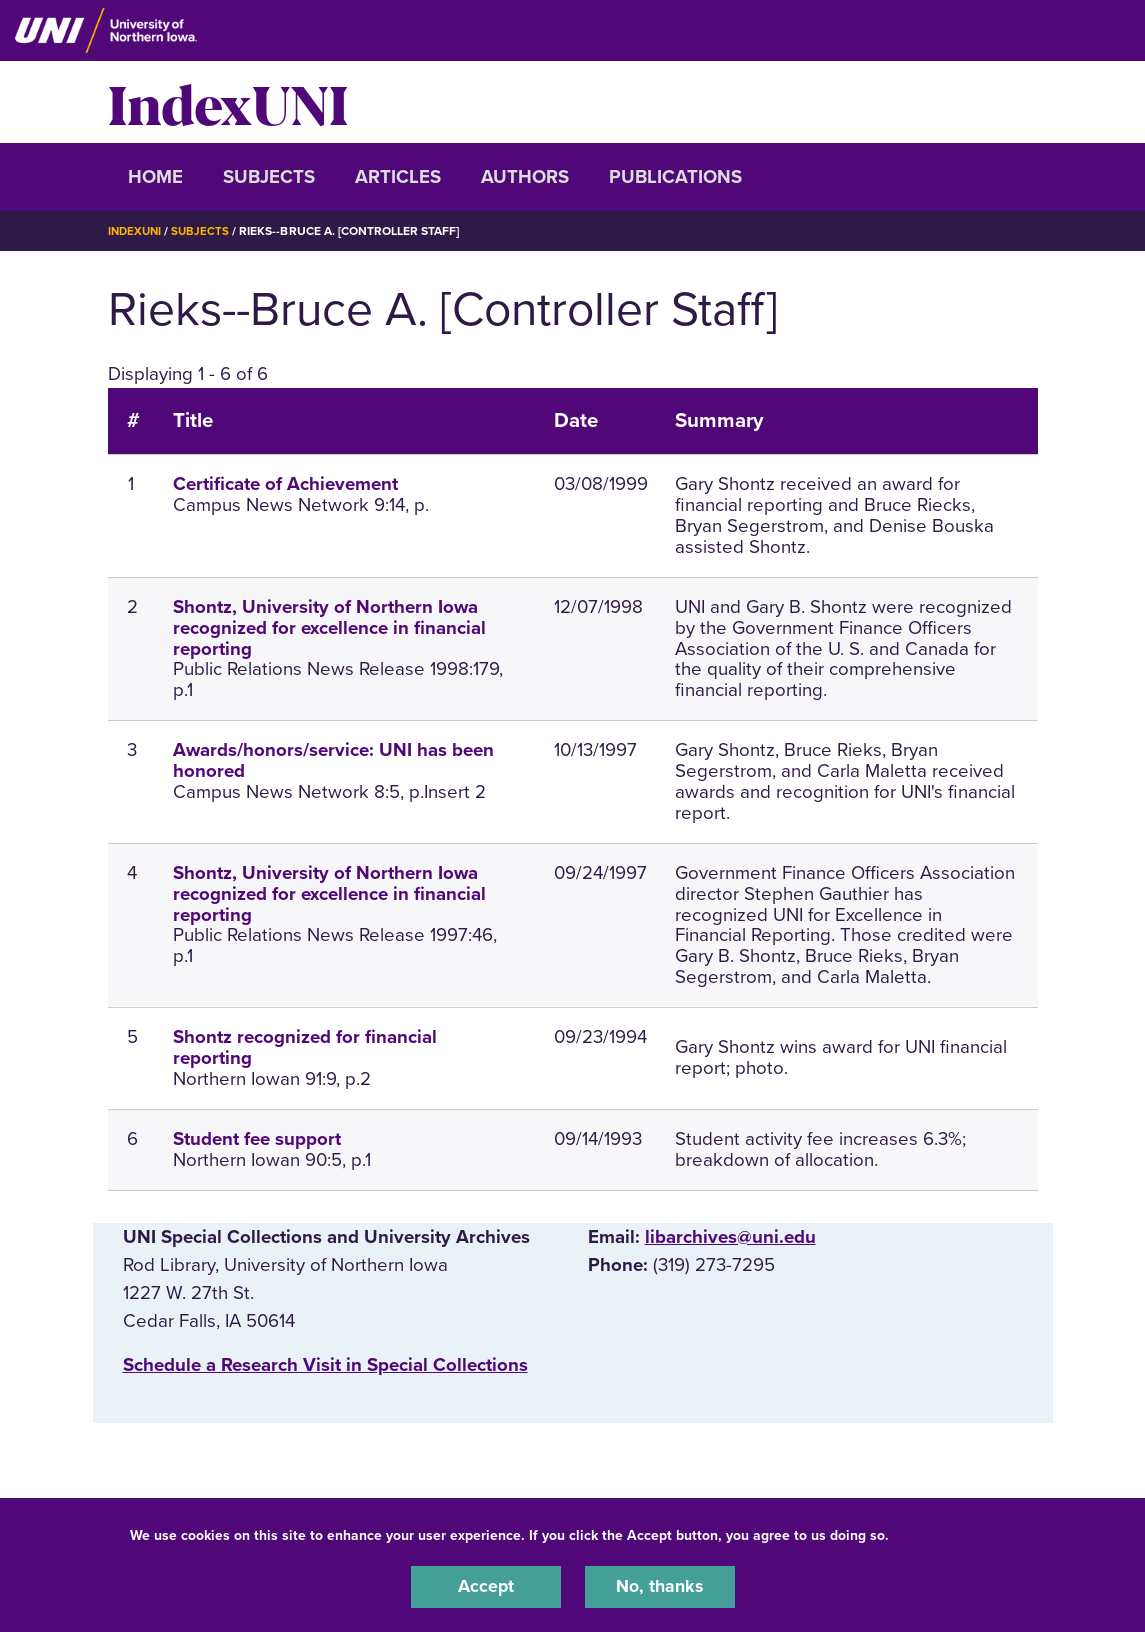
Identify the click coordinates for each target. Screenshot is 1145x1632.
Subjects (269, 177)
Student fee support (257, 1138)
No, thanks (660, 1586)
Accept (486, 1586)
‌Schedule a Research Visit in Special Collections (325, 1364)
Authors (525, 177)
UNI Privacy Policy (956, 1533)
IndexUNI (228, 102)
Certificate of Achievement (285, 484)
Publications (675, 177)
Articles (398, 177)
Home (155, 177)
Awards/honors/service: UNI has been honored (333, 760)
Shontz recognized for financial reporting (305, 1047)
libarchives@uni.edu (730, 1236)
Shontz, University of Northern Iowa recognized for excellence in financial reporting (329, 627)
